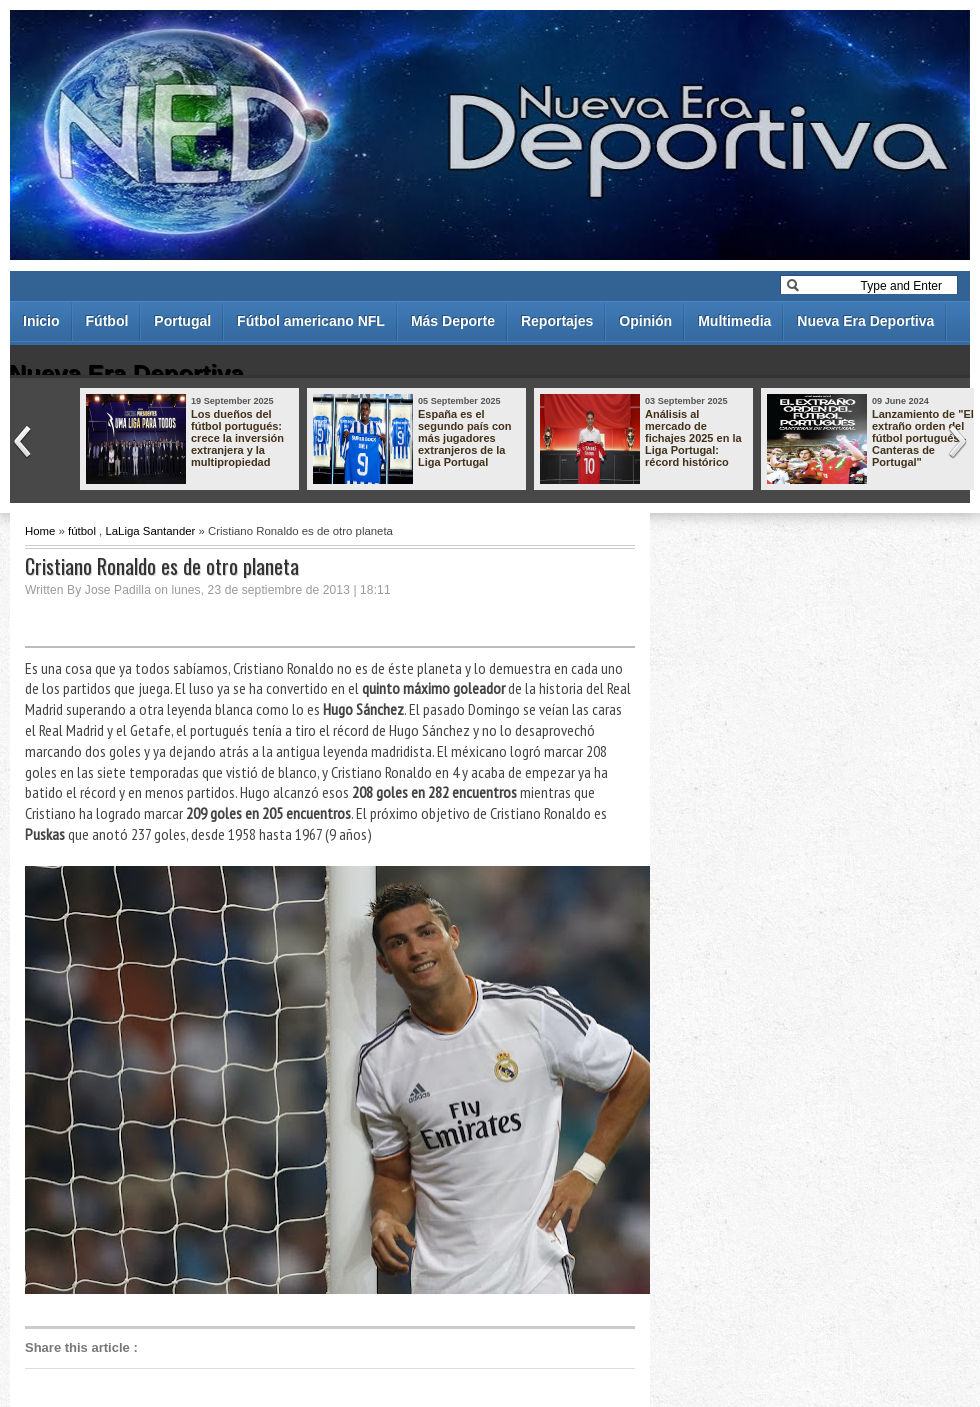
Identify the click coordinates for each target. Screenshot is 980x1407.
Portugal (182, 321)
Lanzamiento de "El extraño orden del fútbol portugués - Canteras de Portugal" (923, 438)
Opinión (645, 321)
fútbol (82, 531)
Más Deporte (453, 321)
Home (40, 531)
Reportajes (557, 321)
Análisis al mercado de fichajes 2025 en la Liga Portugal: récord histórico (693, 438)
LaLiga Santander (150, 531)
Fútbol (107, 321)
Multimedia (734, 321)
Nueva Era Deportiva (865, 321)
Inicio (41, 321)
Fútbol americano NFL (311, 321)
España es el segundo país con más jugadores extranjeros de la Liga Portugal (465, 438)
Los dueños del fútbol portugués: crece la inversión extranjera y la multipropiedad (237, 438)
